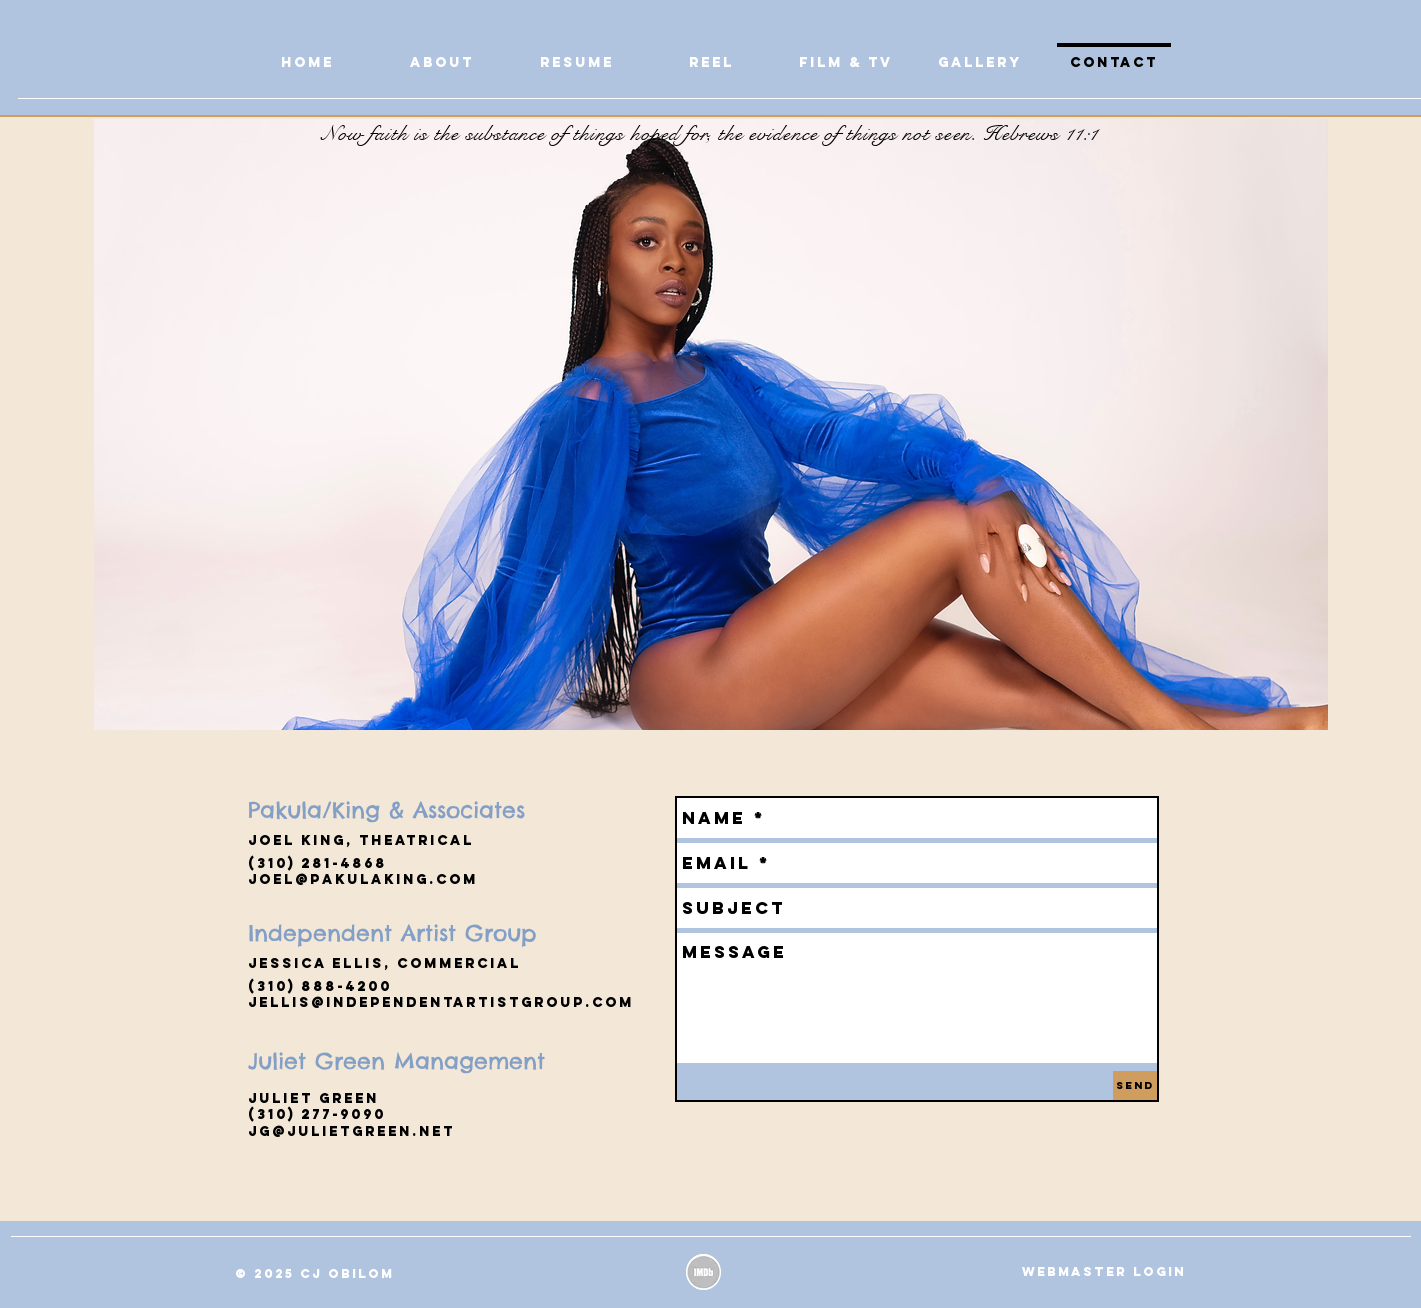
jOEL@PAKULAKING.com (363, 879)
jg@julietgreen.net (351, 1131)
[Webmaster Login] (1104, 1272)
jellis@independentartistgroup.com (441, 1002)
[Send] (1135, 1085)
